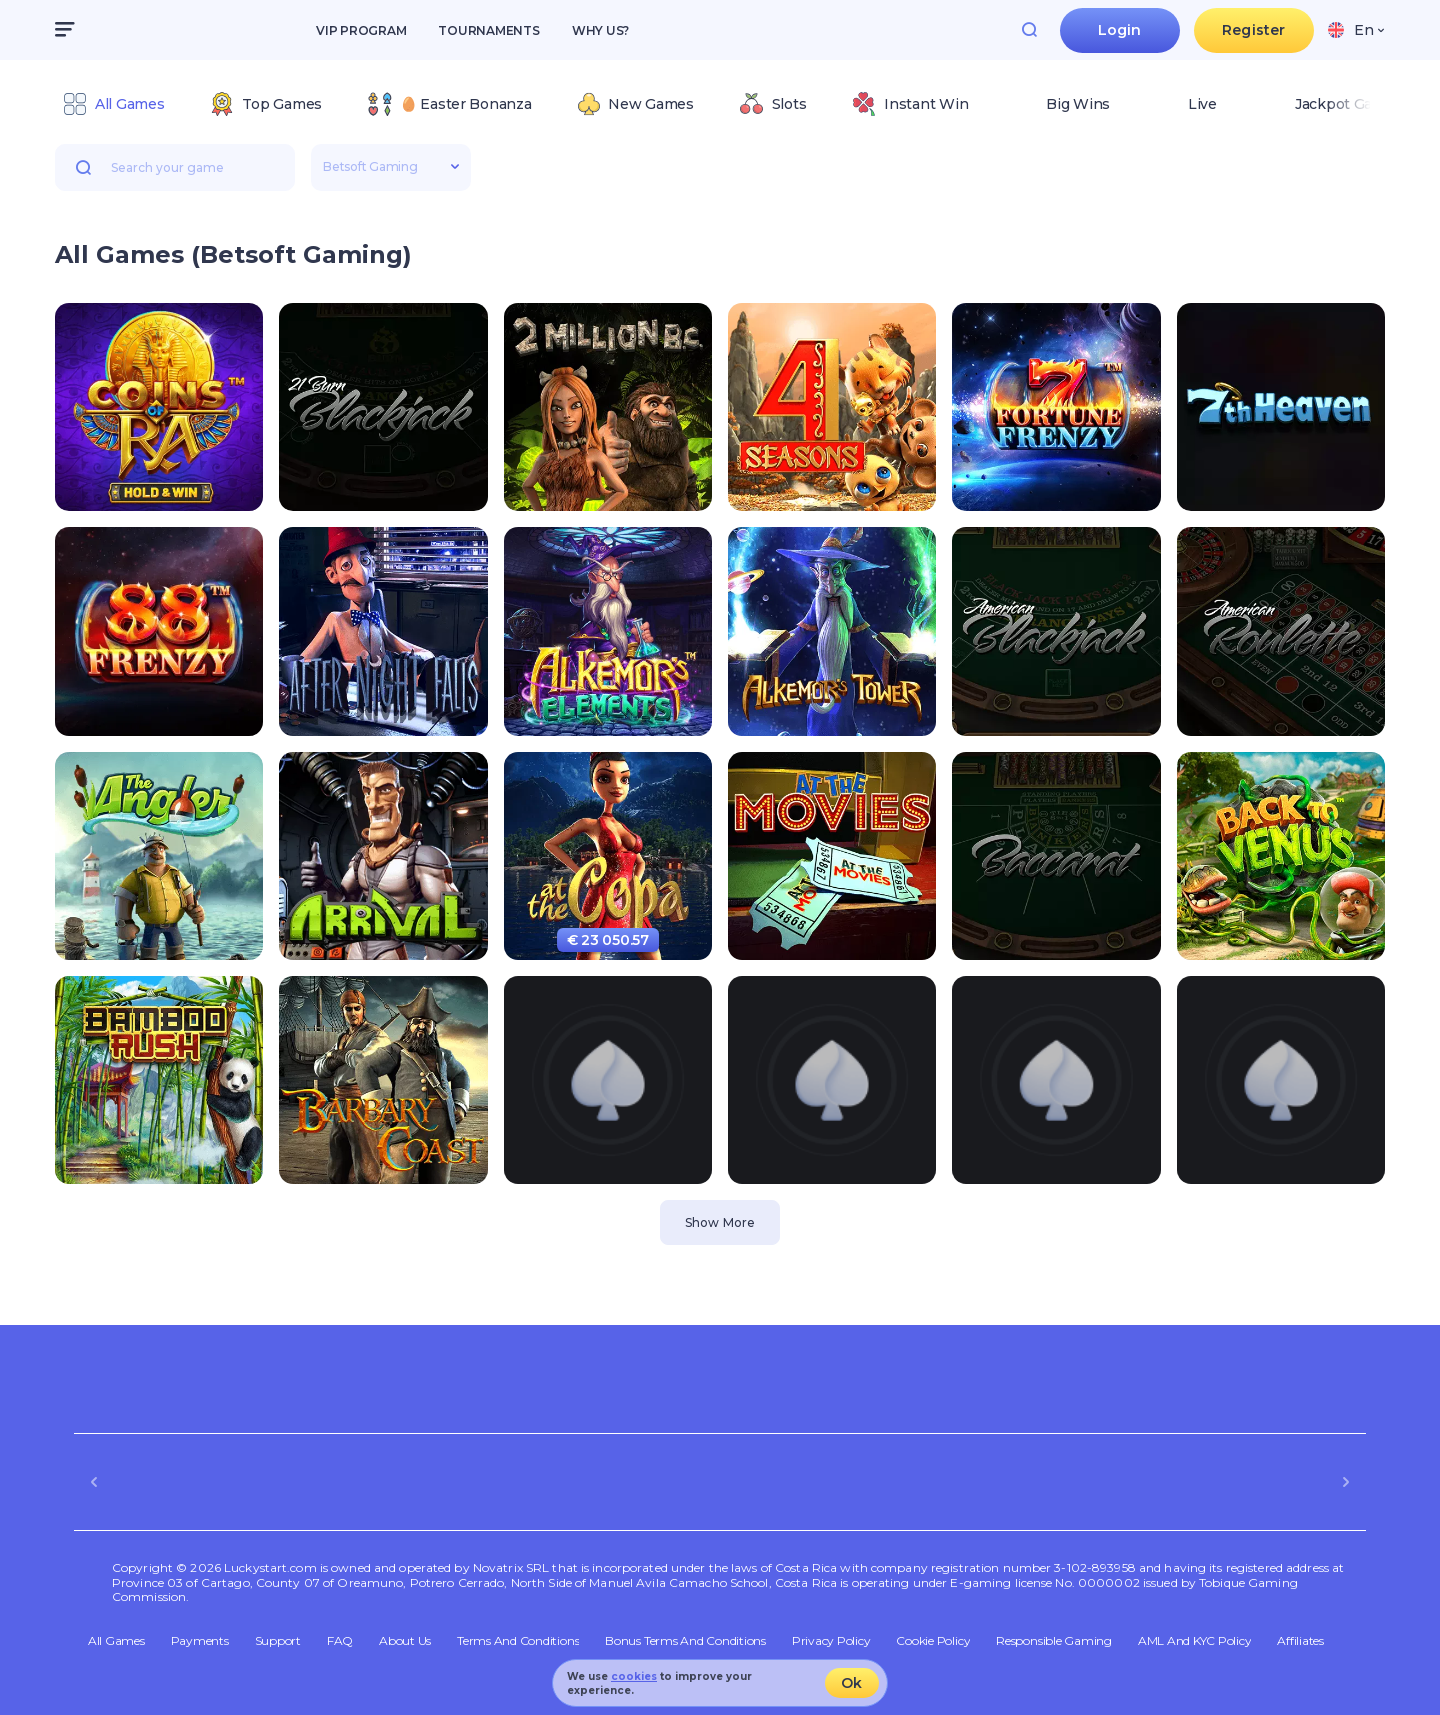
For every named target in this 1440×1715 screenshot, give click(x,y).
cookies (634, 1676)
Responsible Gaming (1054, 1641)
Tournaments (488, 30)
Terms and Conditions (518, 1641)
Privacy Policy (831, 1641)
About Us (405, 1641)
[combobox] (1356, 30)
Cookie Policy (933, 1641)
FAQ (340, 1641)
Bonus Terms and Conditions (685, 1641)
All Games (116, 1641)
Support (278, 1641)
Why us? (600, 30)
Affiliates (1300, 1641)
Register (1253, 30)
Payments (200, 1641)
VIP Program (361, 30)
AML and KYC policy (1195, 1641)
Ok (851, 1683)
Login (1120, 30)
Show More (720, 1222)
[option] (113, 104)
